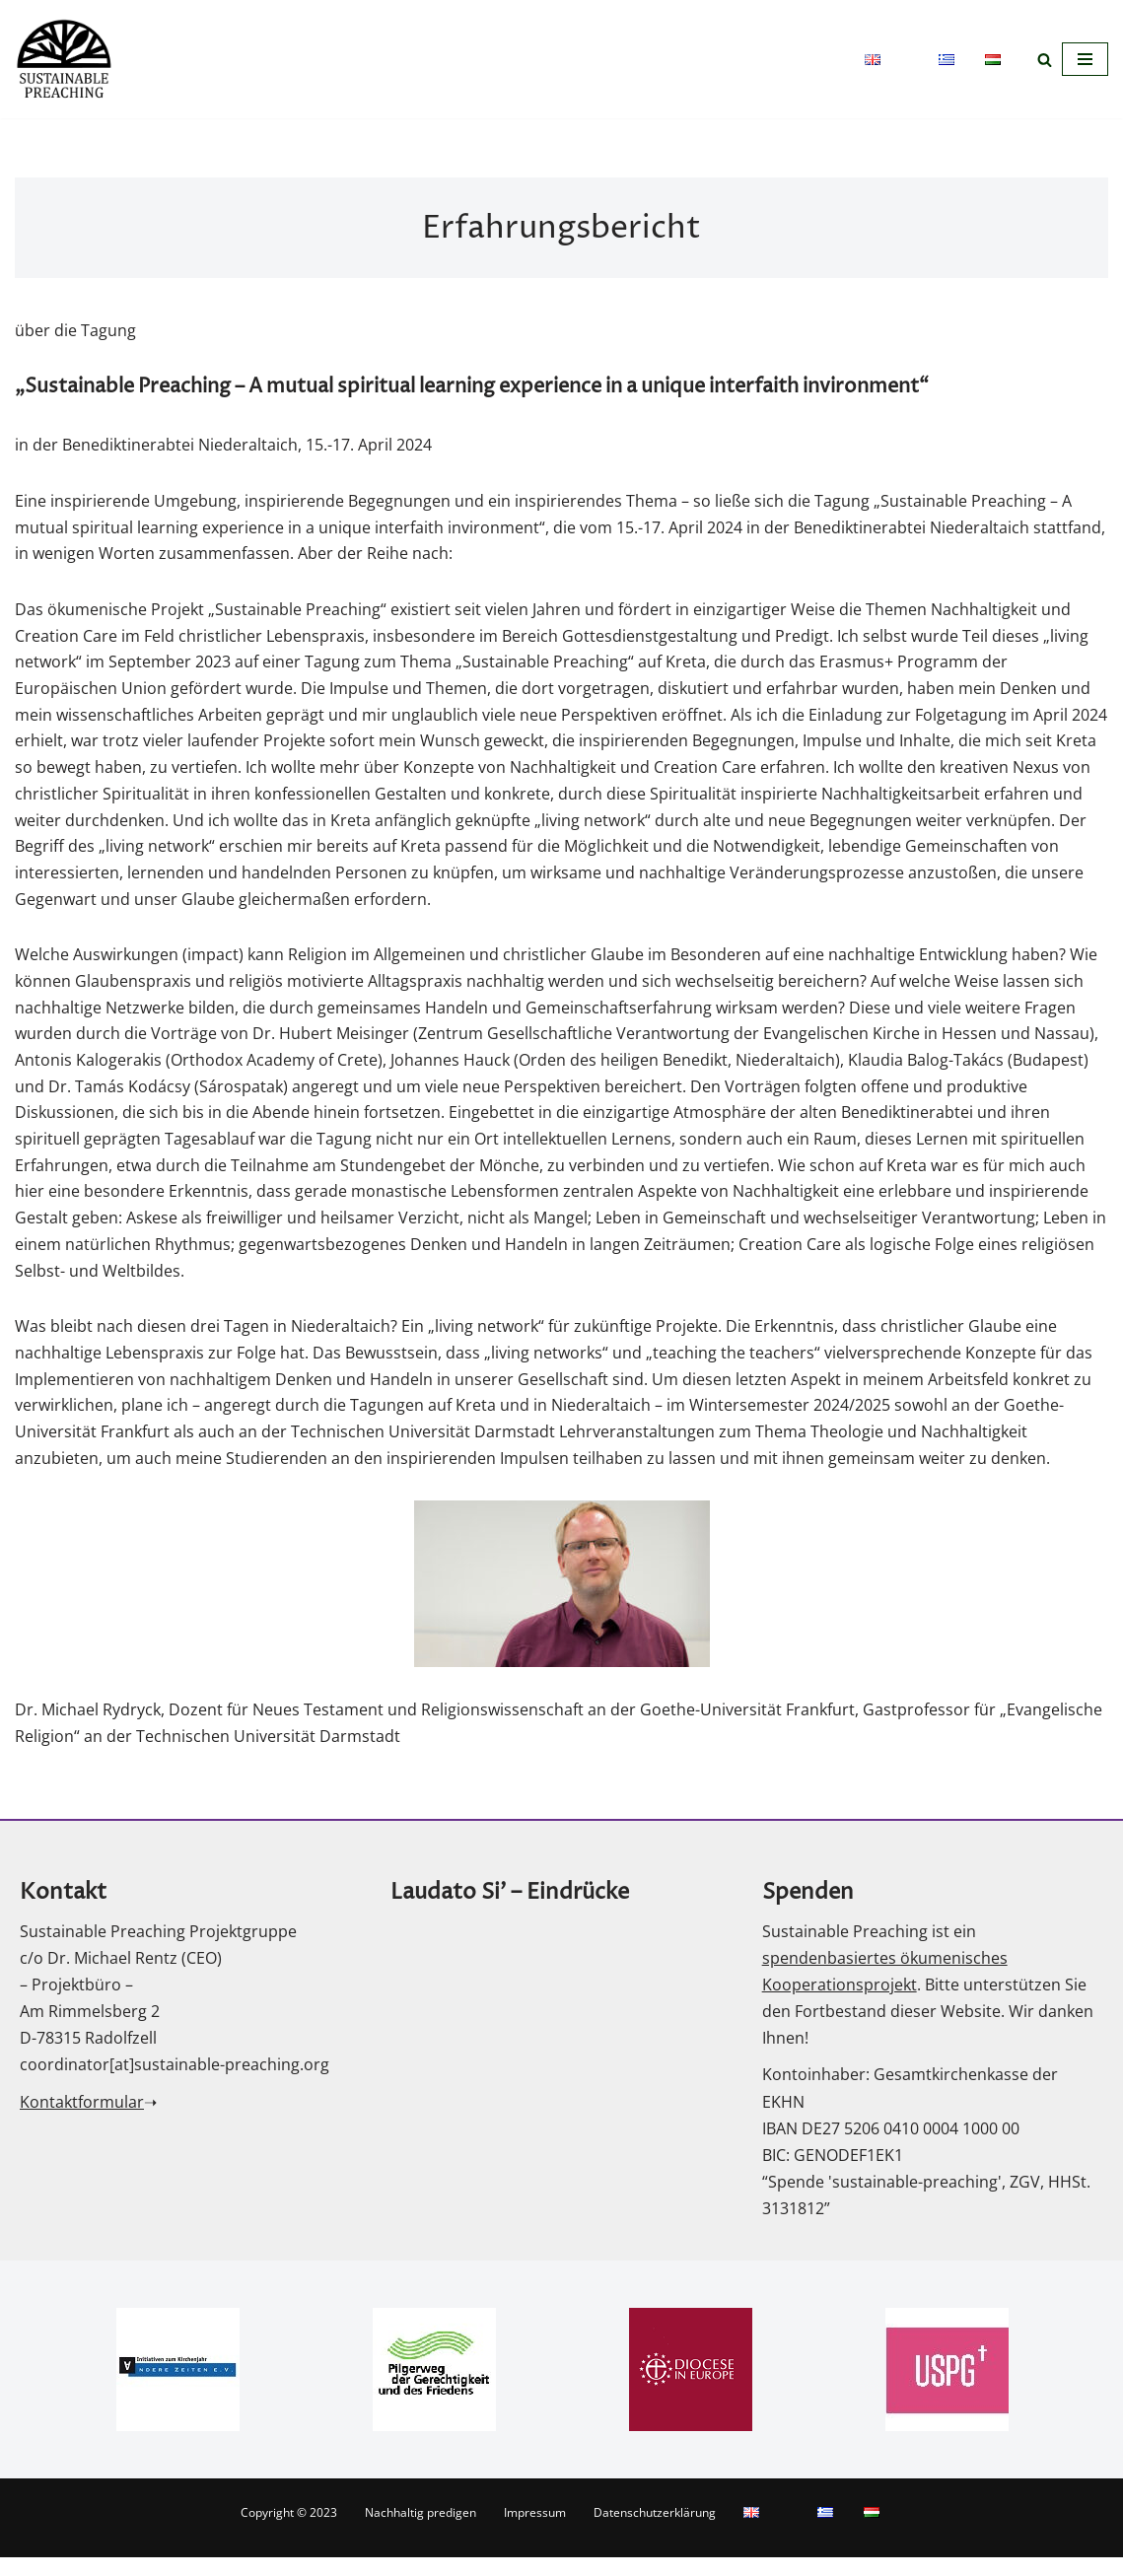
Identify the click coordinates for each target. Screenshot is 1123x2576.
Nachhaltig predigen (420, 2531)
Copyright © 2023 (289, 2531)
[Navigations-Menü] (1085, 59)
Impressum (535, 2531)
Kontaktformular (82, 2120)
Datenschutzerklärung (655, 2531)
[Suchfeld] (1044, 59)
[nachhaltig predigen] (64, 59)
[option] (177, 2388)
